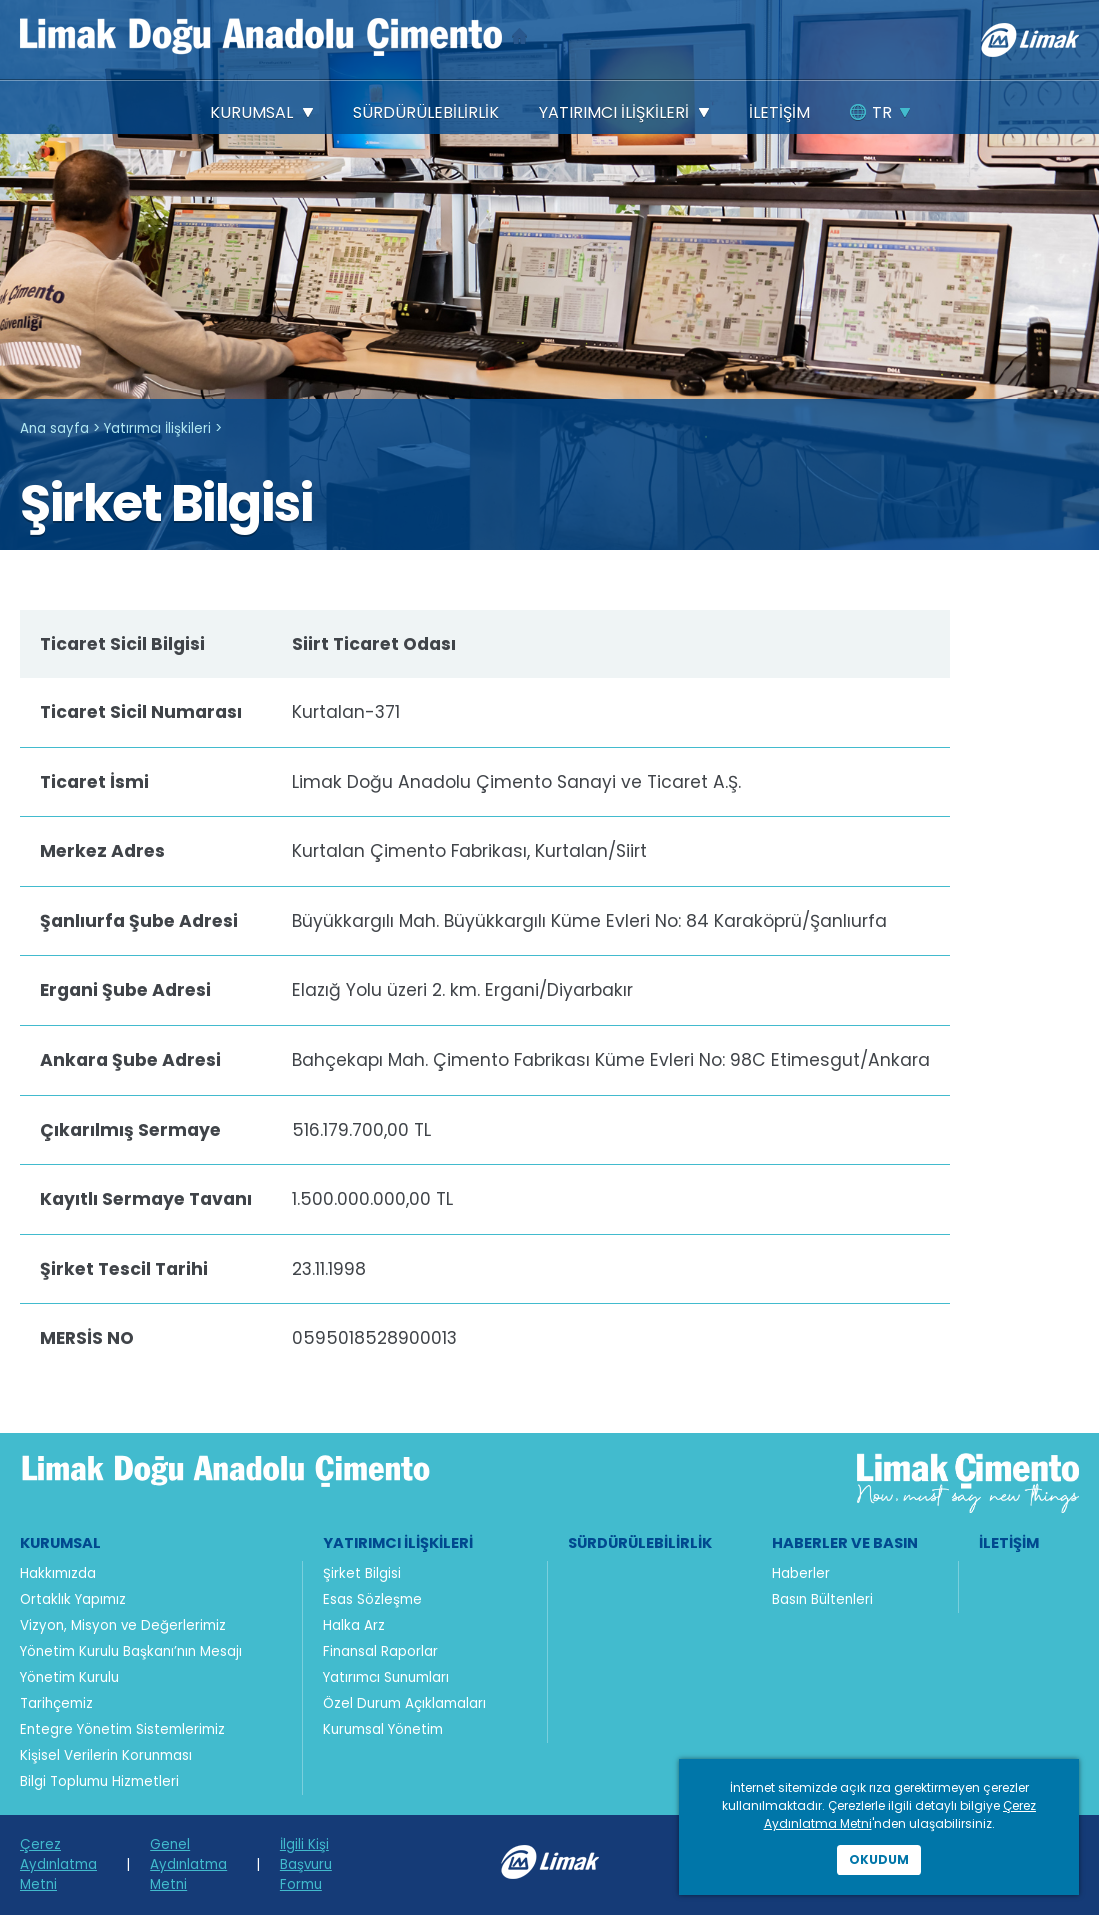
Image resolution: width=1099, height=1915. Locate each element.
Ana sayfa (54, 428)
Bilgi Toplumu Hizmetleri (99, 1781)
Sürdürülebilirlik (640, 1543)
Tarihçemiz (56, 1703)
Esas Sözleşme (372, 1599)
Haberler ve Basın (845, 1543)
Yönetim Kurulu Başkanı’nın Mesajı (131, 1651)
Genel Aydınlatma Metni (188, 1864)
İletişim (1009, 1543)
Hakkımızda (58, 1573)
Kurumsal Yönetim (383, 1729)
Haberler (801, 1573)
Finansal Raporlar (380, 1651)
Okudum (879, 1859)
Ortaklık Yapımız (73, 1599)
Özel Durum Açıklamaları (404, 1703)
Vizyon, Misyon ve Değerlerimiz (123, 1625)
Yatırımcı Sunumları (386, 1677)
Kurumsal (60, 1543)
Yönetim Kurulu (69, 1677)
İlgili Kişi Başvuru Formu (306, 1864)
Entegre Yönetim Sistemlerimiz (122, 1729)
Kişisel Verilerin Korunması (106, 1755)
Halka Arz (354, 1625)
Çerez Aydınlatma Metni (58, 1864)
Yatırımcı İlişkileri (157, 428)
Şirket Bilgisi (362, 1573)
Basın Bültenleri (822, 1599)
